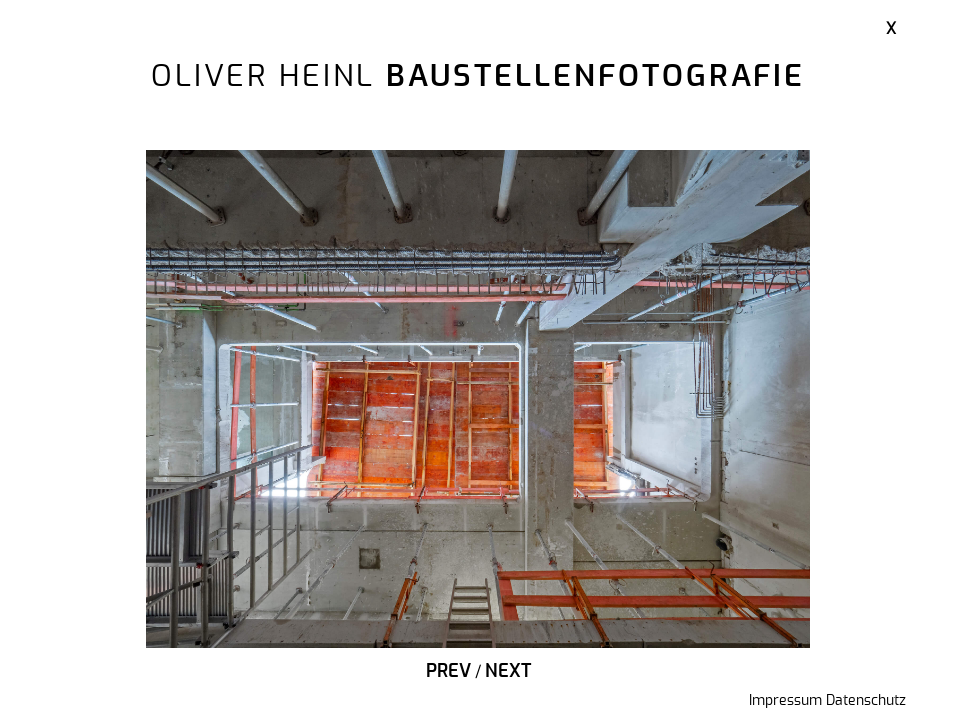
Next (508, 672)
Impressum (785, 701)
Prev (448, 672)
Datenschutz (866, 701)
